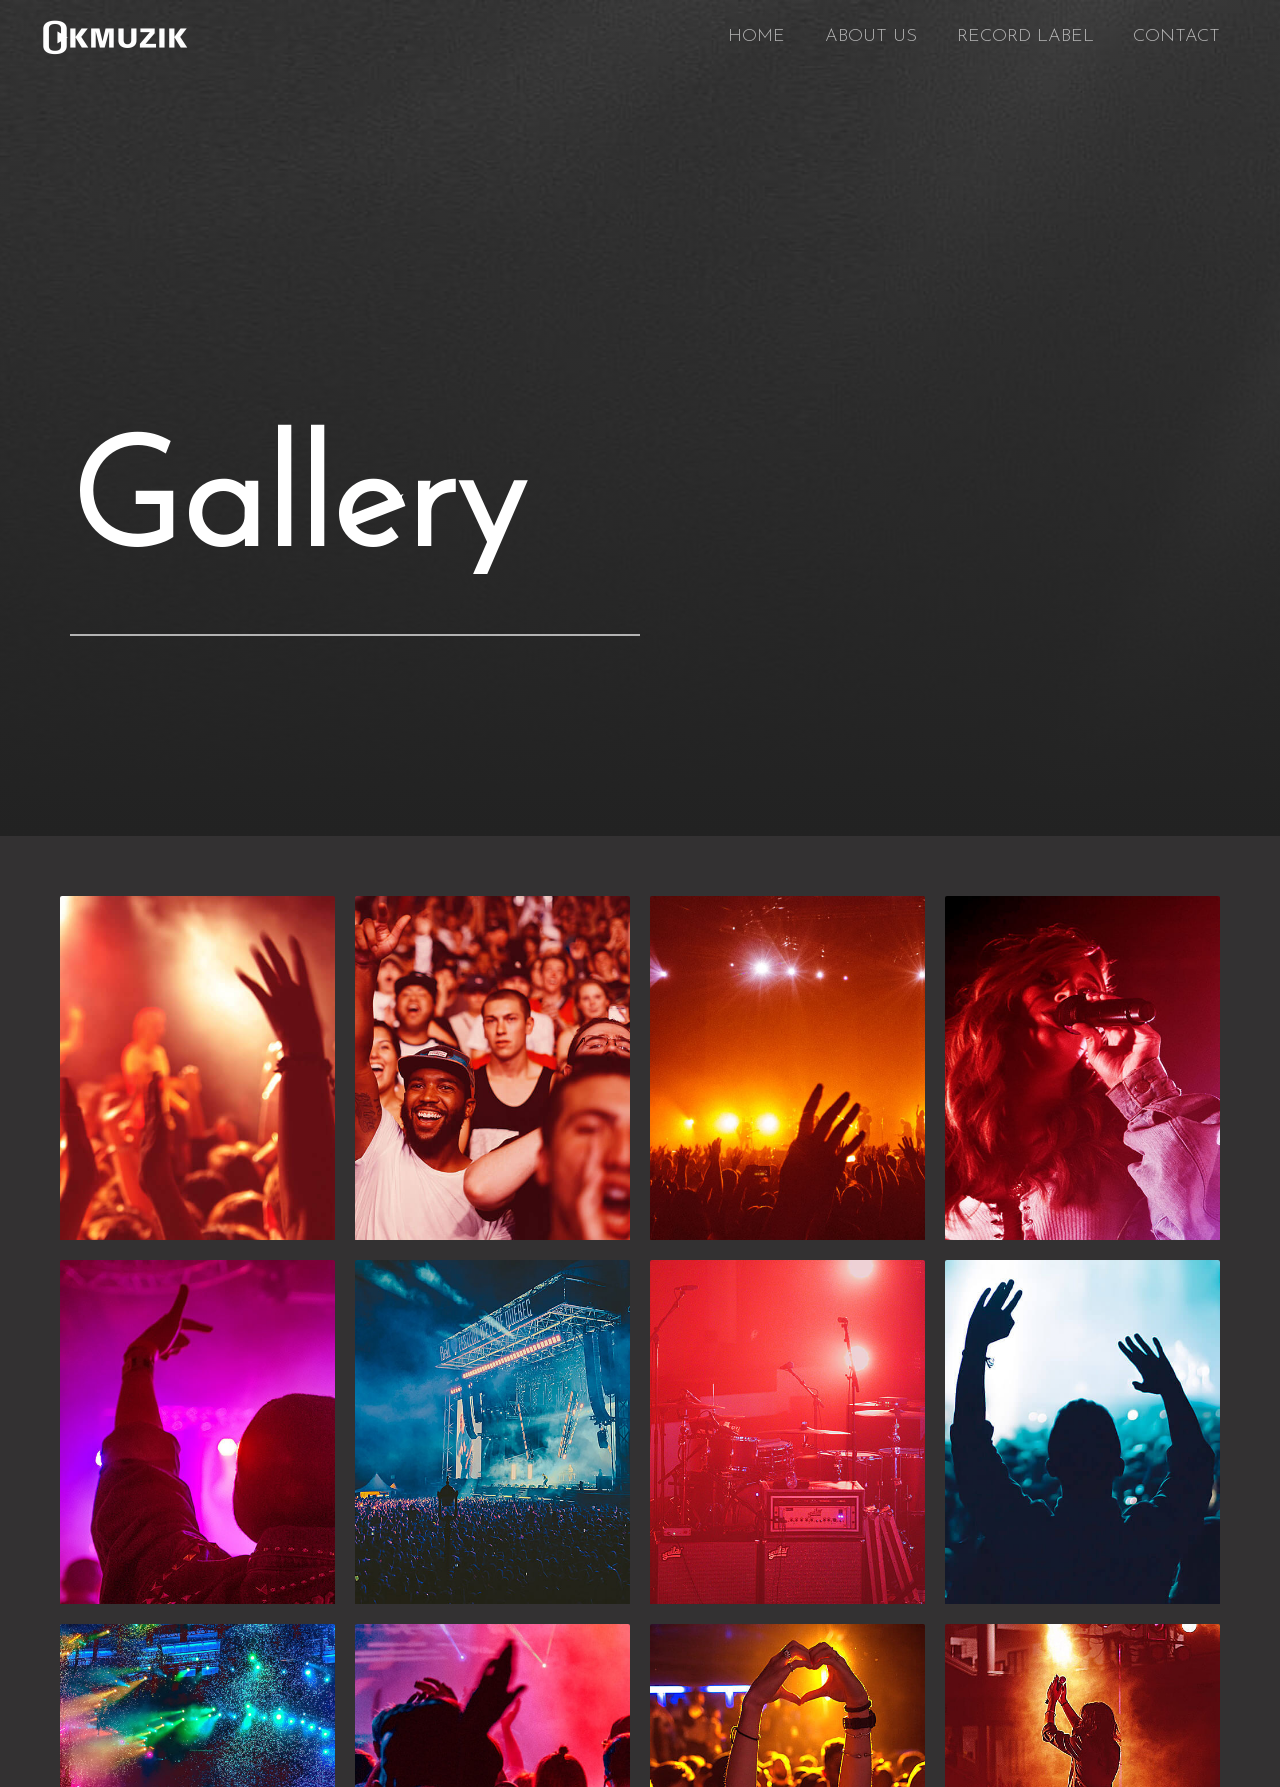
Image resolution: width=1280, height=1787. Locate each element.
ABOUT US (880, 36)
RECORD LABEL (1030, 36)
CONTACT (1178, 36)
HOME (769, 36)
